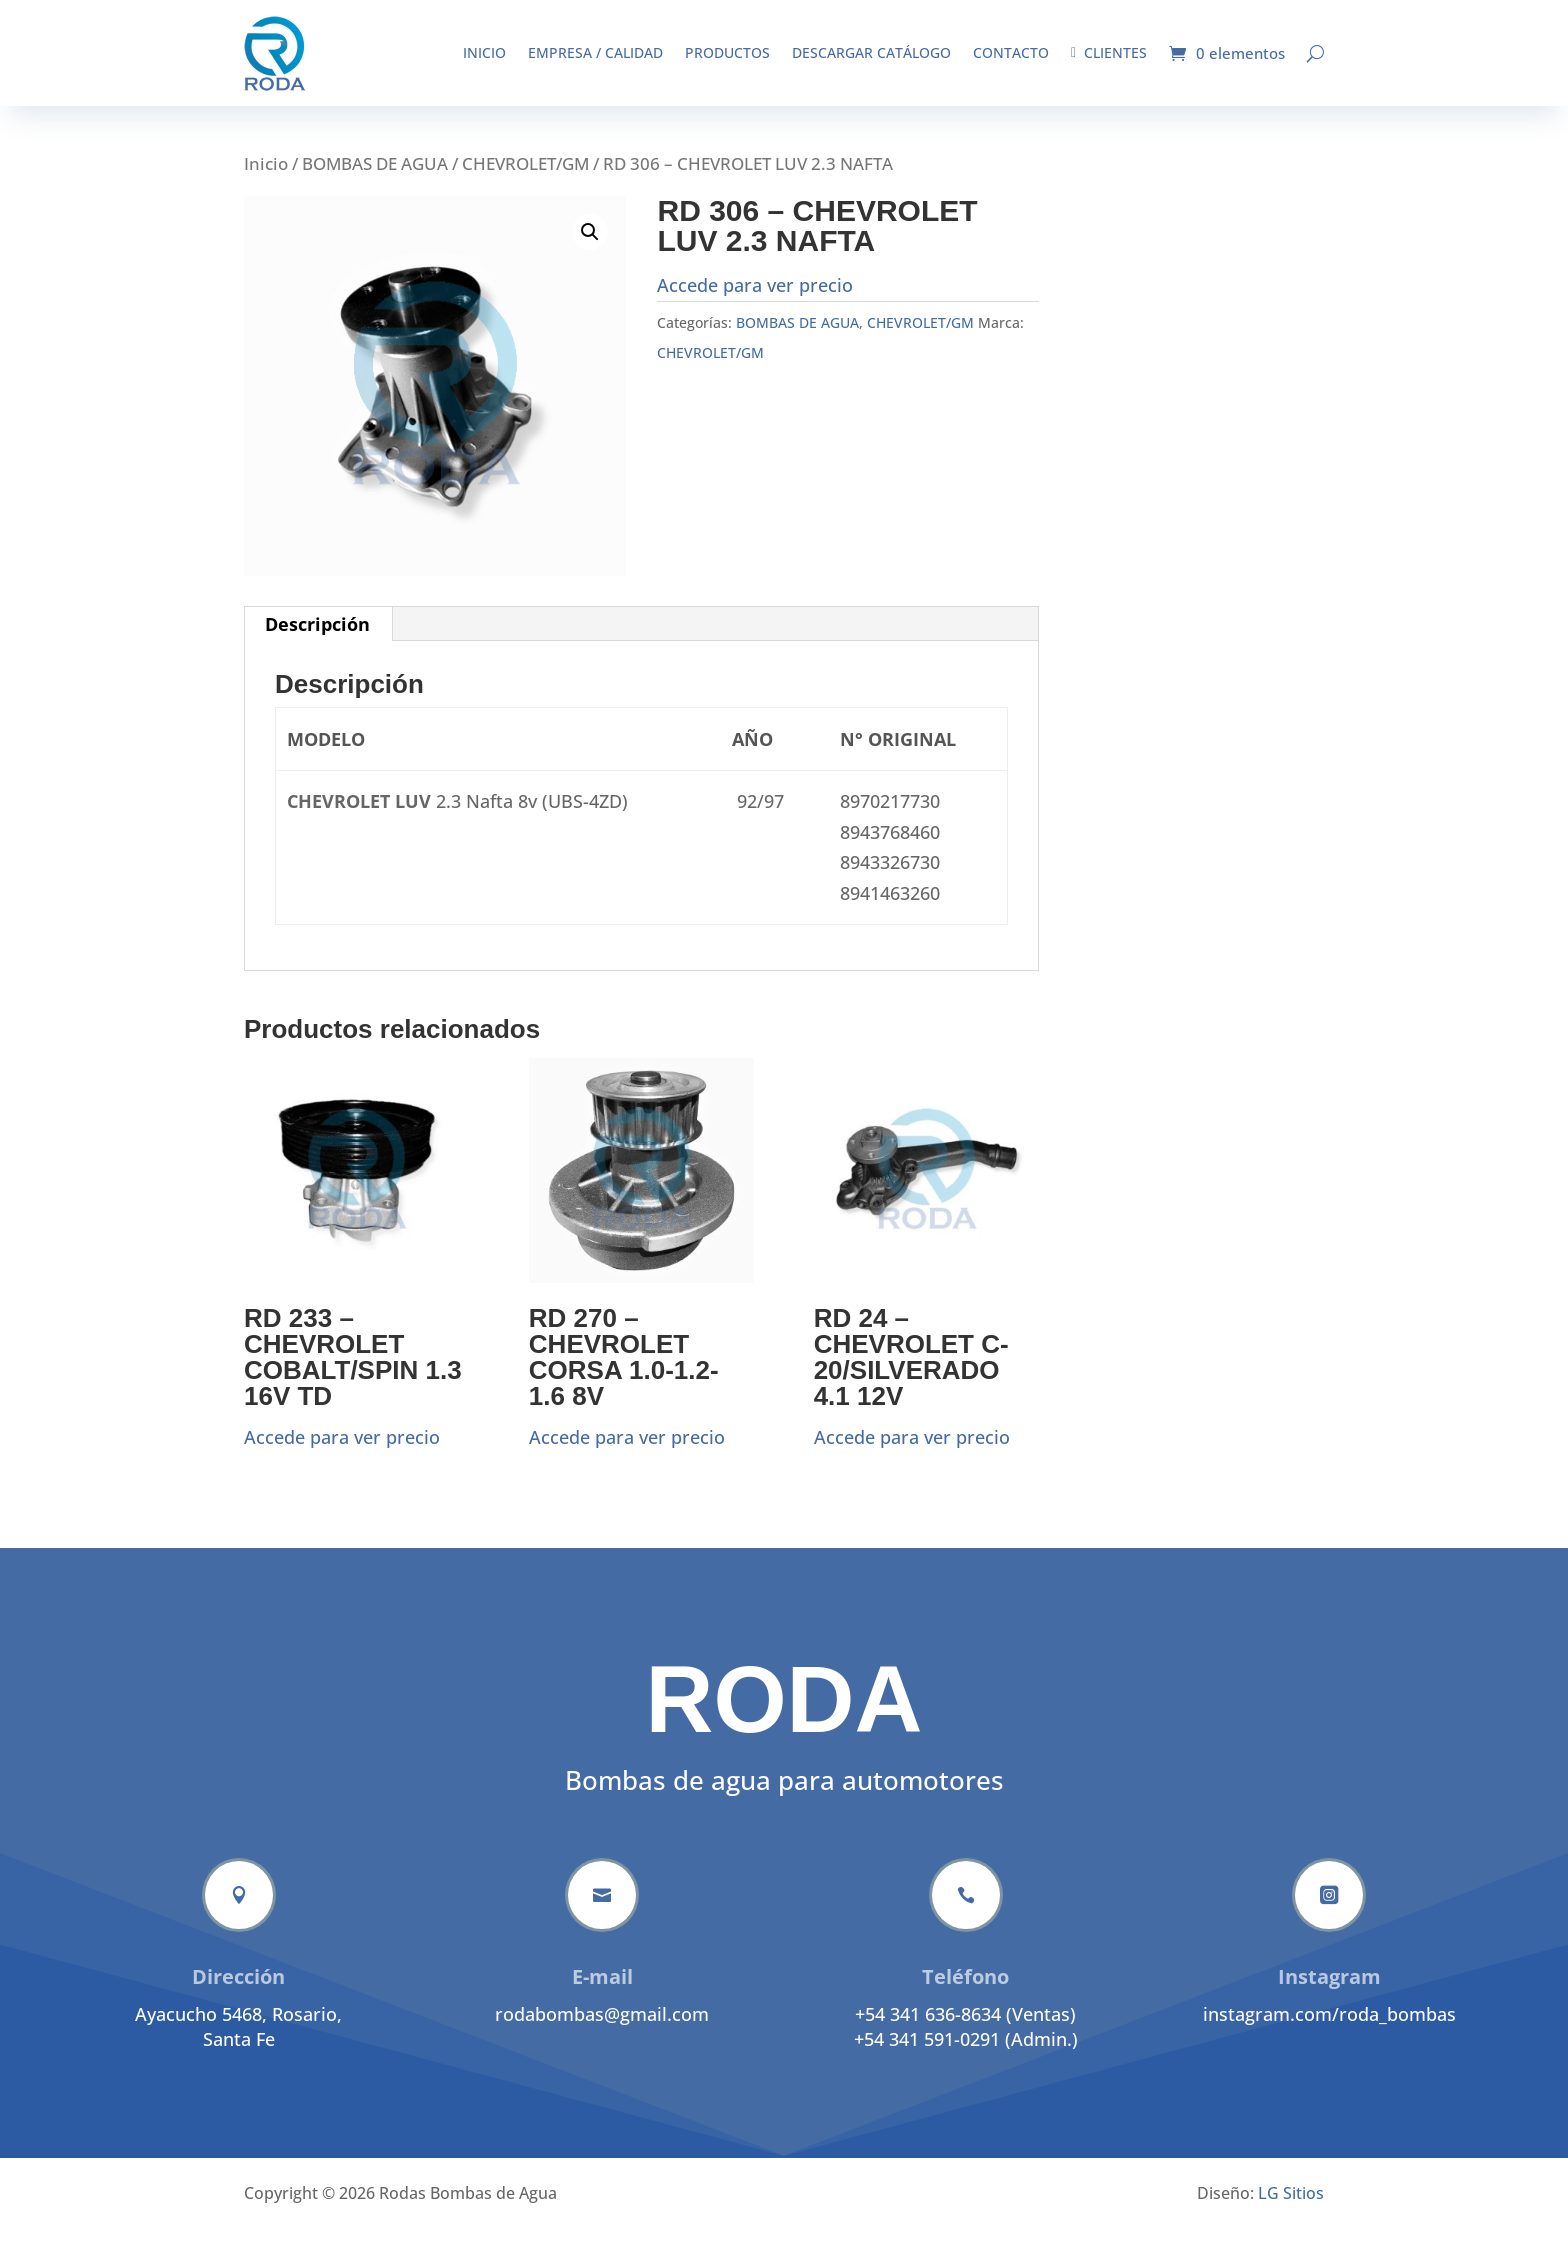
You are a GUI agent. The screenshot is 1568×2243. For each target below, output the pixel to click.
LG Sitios (1291, 2208)
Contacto (1011, 52)
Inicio (484, 52)
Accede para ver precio (755, 300)
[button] (590, 247)
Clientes (1109, 52)
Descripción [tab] (317, 639)
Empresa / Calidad (595, 52)
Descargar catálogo (871, 52)
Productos (727, 52)
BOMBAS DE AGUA (375, 178)
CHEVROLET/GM (525, 178)
